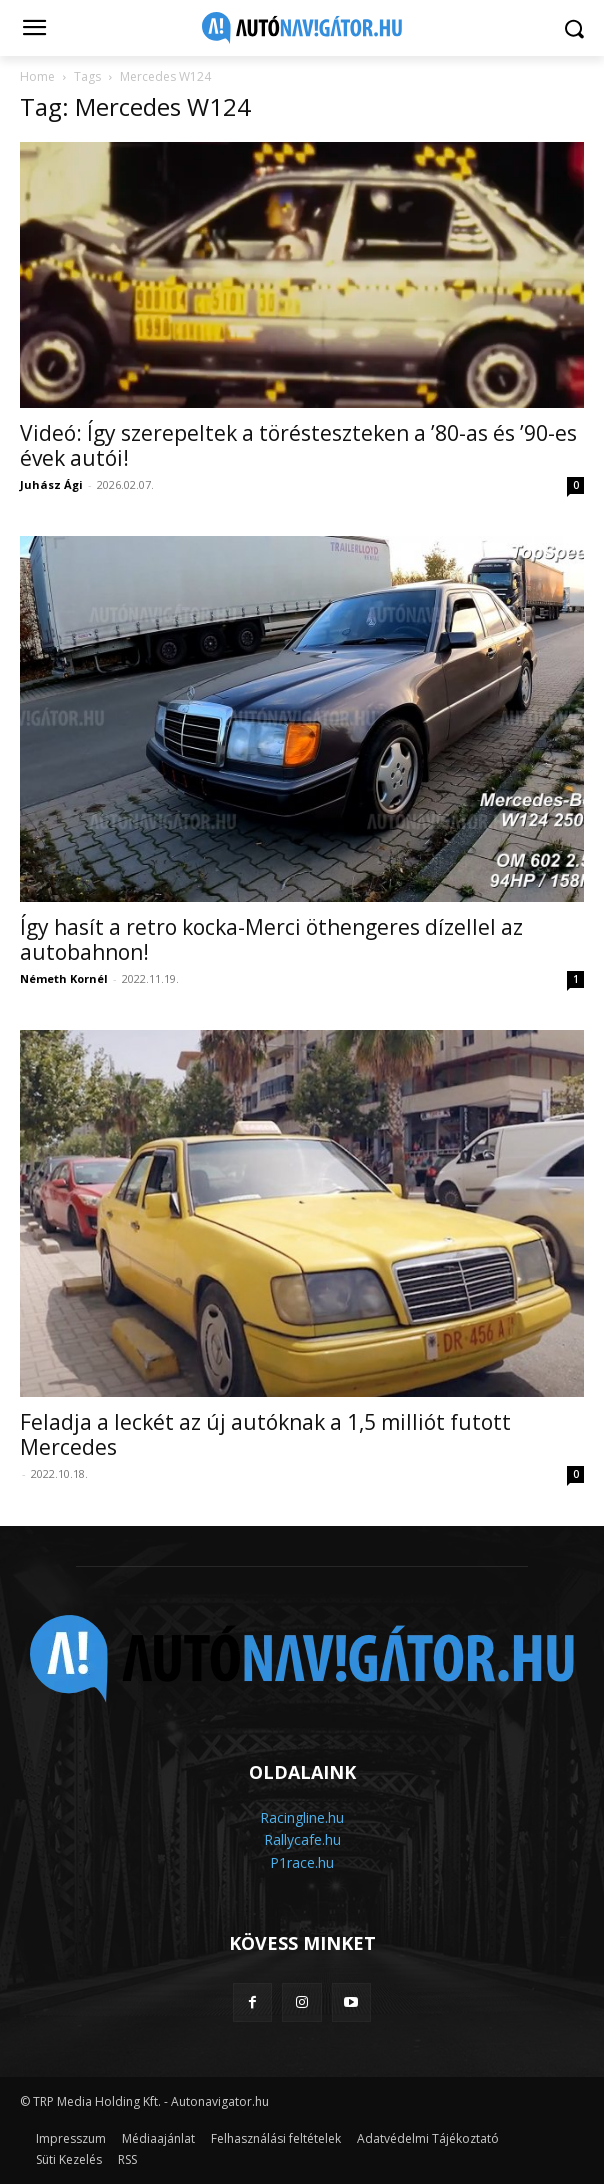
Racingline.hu (302, 1817)
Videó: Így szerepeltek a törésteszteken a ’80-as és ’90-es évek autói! (298, 445)
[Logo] (302, 28)
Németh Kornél (64, 978)
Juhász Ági (51, 484)
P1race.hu (302, 1862)
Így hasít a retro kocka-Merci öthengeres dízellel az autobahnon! (271, 939)
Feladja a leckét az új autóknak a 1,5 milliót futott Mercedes (265, 1434)
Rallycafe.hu (302, 1839)
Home (37, 76)
